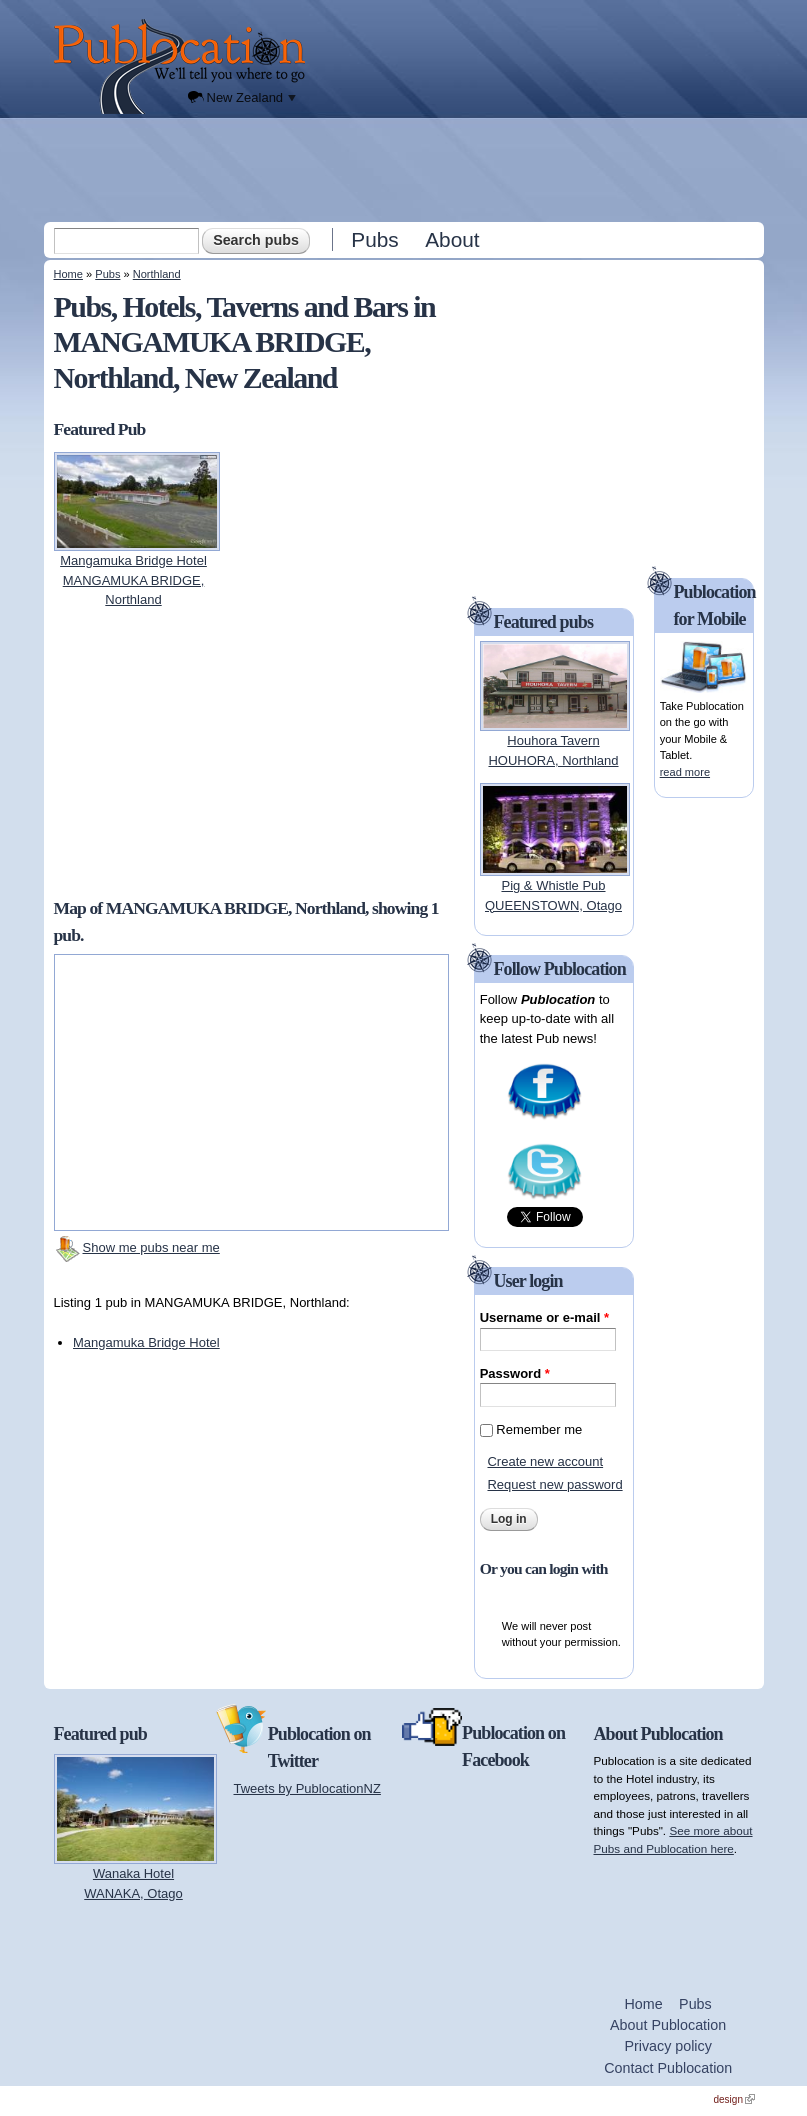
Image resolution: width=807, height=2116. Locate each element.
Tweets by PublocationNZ (307, 1788)
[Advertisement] (406, 169)
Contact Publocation (668, 2068)
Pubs (374, 239)
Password (515, 1373)
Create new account (545, 1461)
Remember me (539, 1429)
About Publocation (668, 2025)
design (734, 2099)
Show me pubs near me (151, 1247)
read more (685, 772)
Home (68, 274)
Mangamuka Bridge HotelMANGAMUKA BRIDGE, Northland (133, 580)
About (452, 239)
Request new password (554, 1484)
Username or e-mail (544, 1317)
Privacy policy (667, 2046)
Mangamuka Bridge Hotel (146, 1342)
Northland (157, 274)
